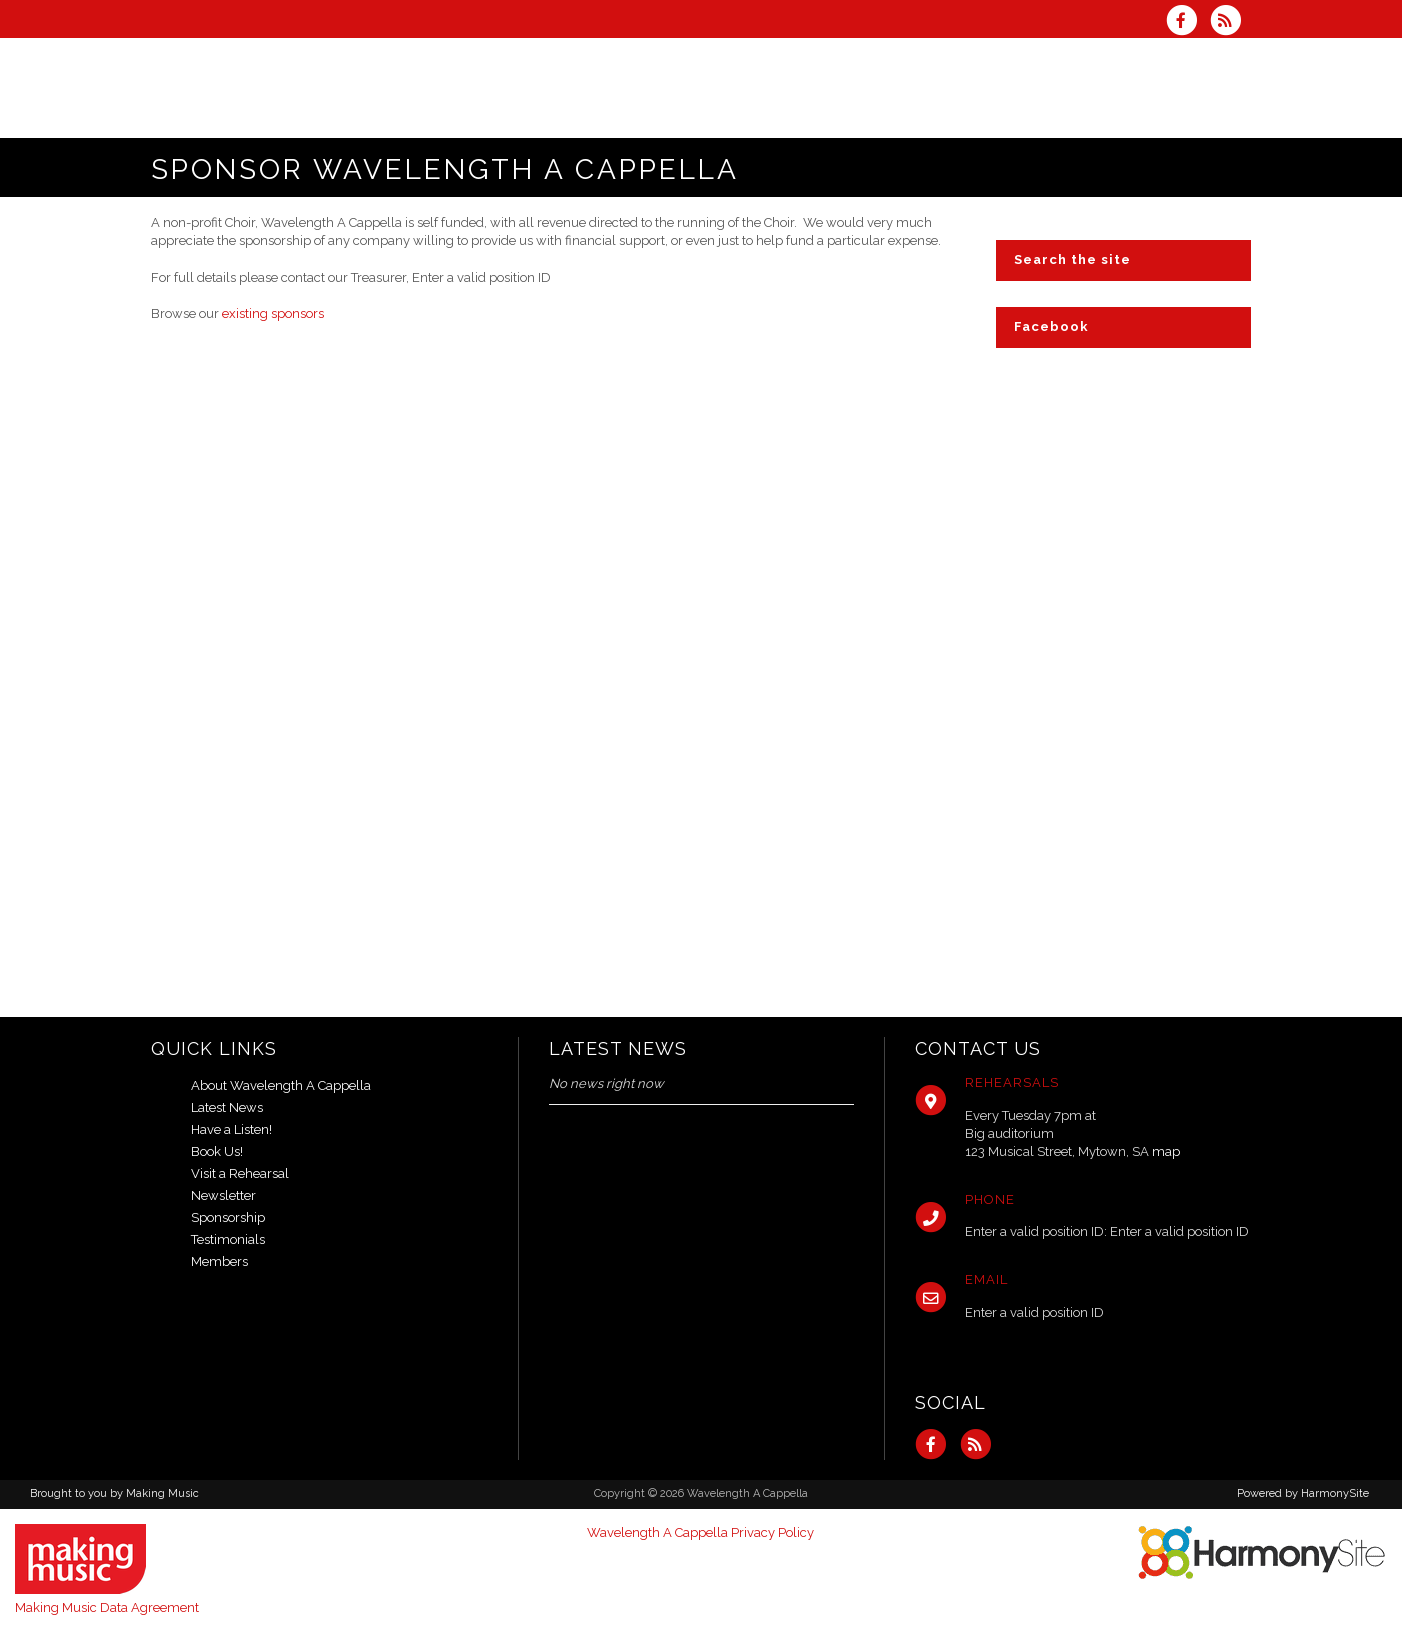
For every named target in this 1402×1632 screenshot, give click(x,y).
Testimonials (228, 1239)
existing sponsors (273, 313)
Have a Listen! (231, 1129)
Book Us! (217, 1151)
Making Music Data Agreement (107, 1607)
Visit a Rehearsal (240, 1173)
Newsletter (223, 1195)
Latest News (227, 1107)
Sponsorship (228, 1217)
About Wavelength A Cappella (281, 1085)
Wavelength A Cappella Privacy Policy (700, 1532)
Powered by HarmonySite (1303, 1493)
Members (219, 1261)
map (1166, 1151)
